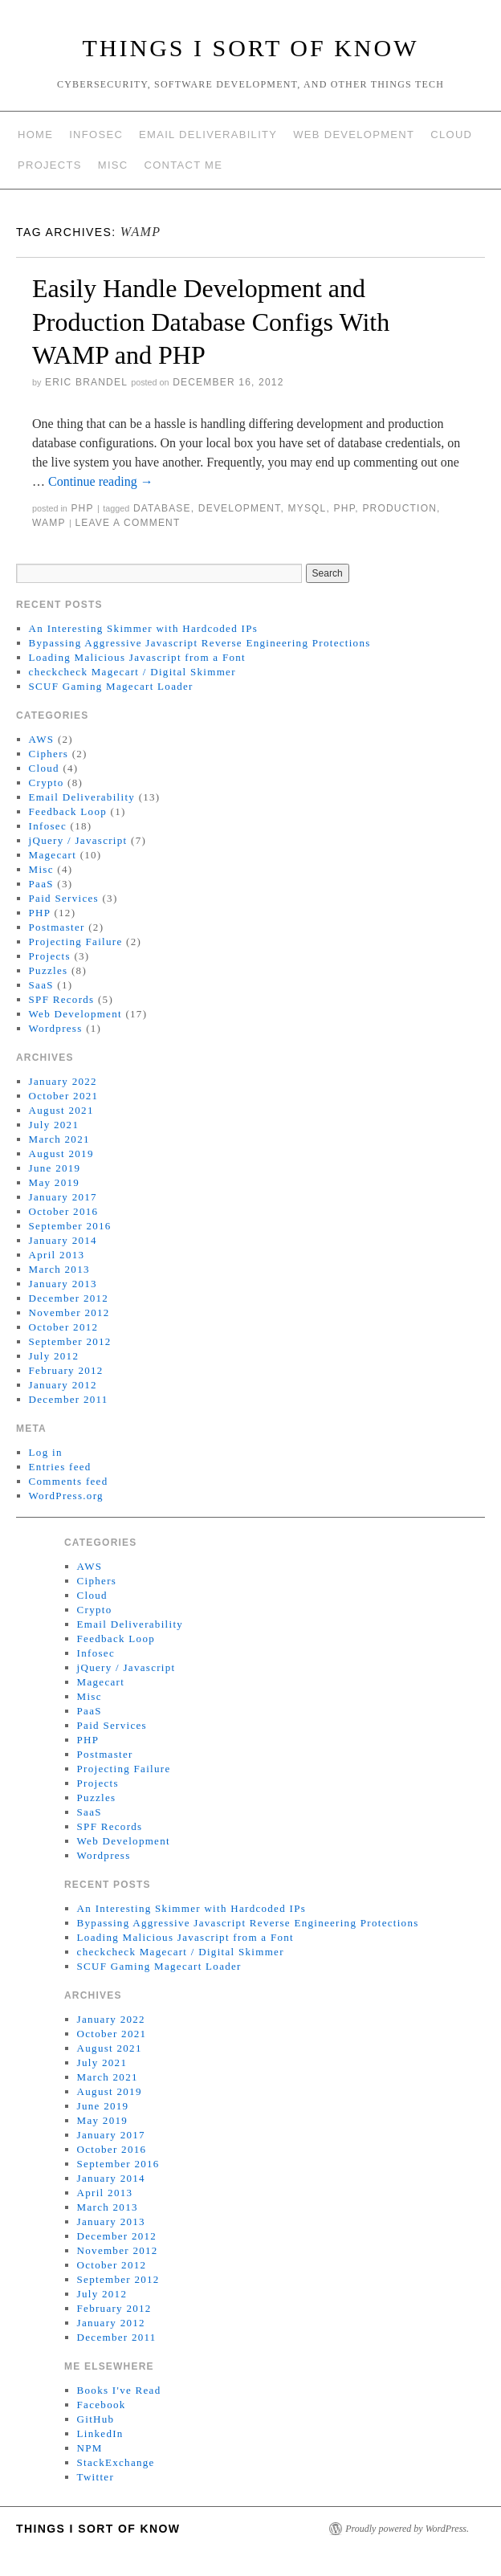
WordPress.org (66, 1496)
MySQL (306, 508)
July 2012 (54, 1356)
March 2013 (59, 1269)
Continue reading (100, 481)
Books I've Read (119, 2390)
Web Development (353, 134)
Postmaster (57, 927)
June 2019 (55, 1168)
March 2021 (59, 1139)
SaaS (41, 985)
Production (399, 508)
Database (162, 508)
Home (35, 134)
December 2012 (69, 1298)
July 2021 (54, 1125)
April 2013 (57, 1255)
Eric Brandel (86, 382)
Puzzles (48, 970)
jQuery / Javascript (78, 840)
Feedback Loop (68, 811)
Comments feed (68, 1481)
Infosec (96, 134)
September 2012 (70, 1341)
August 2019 (61, 1153)
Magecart (52, 855)
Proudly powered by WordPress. (407, 2528)
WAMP (48, 522)
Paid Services (64, 898)
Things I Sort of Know (251, 48)
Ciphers (49, 754)
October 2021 (64, 1096)
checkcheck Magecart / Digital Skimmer (132, 672)
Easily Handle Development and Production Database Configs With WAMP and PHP (210, 321)
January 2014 (63, 1240)
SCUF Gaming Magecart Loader (111, 686)
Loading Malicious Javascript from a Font (137, 657)
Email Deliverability (208, 134)
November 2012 (69, 1312)
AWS (42, 739)
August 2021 (61, 1110)
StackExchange (116, 2462)
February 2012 (66, 1370)
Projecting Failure (76, 941)
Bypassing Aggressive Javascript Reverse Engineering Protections (200, 643)
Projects (50, 165)
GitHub (96, 2419)
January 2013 (63, 1284)
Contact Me (183, 165)
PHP (82, 508)
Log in (46, 1452)
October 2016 (64, 1211)
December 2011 (68, 1399)
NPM (90, 2448)
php (345, 508)
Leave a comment (127, 522)
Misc (113, 165)
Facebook (101, 2405)
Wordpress (56, 1028)
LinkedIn (100, 2433)
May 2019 (54, 1182)
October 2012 (64, 1327)
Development (239, 508)
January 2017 (63, 1197)
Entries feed (60, 1467)
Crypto (46, 782)
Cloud (451, 134)
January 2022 (63, 1081)
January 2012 (63, 1385)
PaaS (41, 884)
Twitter (95, 2477)
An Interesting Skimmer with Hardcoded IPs (143, 628)
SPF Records (62, 999)
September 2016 (70, 1226)
